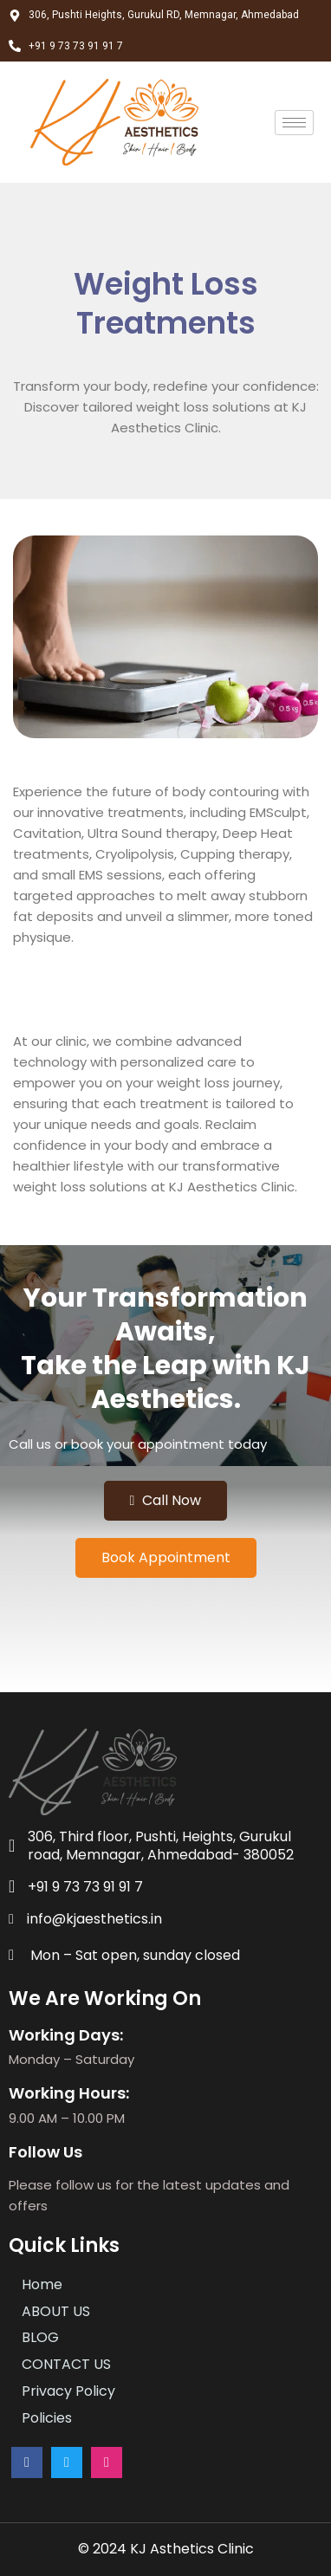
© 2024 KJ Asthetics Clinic (166, 2549)
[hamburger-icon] (294, 122)
